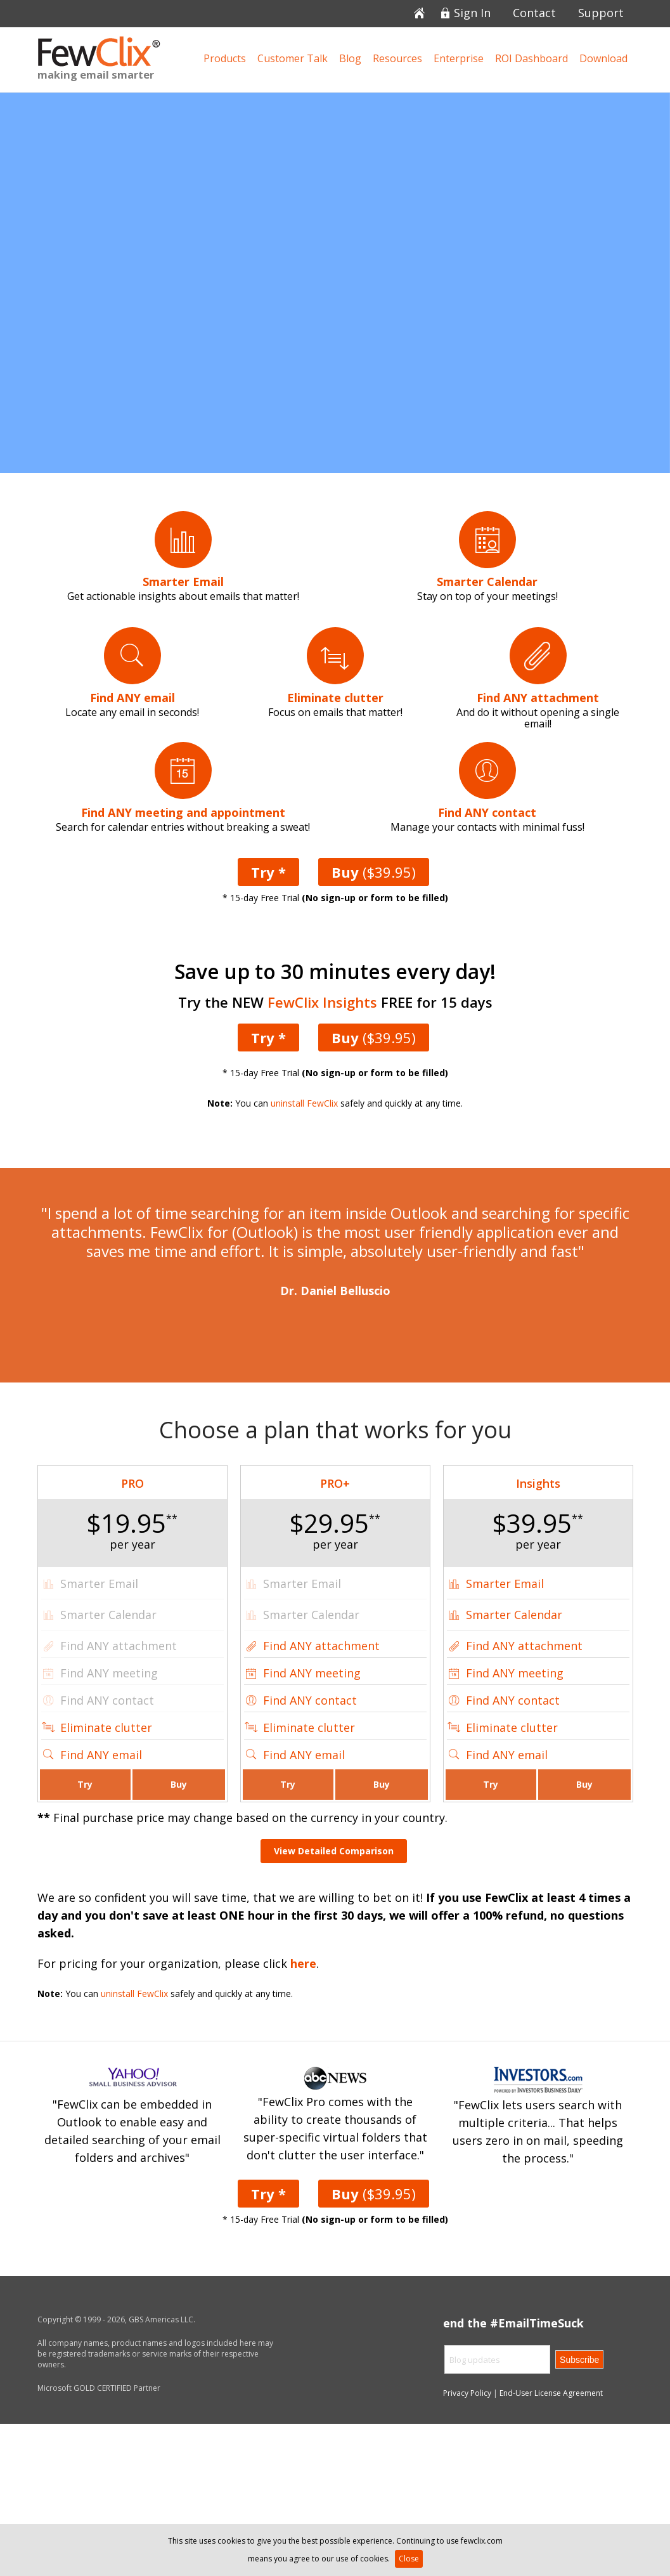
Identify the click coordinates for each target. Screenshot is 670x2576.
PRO (132, 1483)
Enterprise (459, 58)
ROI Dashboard (531, 58)
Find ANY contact (310, 1700)
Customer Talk (292, 58)
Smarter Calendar (514, 1614)
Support (601, 14)
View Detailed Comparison (334, 1851)
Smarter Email (505, 1583)
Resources (397, 58)
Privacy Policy (467, 2393)
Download (603, 58)
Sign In (472, 14)
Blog (350, 58)
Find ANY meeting (312, 1673)
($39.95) (374, 871)
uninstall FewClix (304, 1103)
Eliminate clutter (106, 1727)
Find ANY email (101, 1754)
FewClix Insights (322, 1002)
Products (224, 58)
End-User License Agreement (551, 2393)
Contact (534, 14)
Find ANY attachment (321, 1645)
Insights (538, 1483)
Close (409, 2558)
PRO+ (335, 1483)
